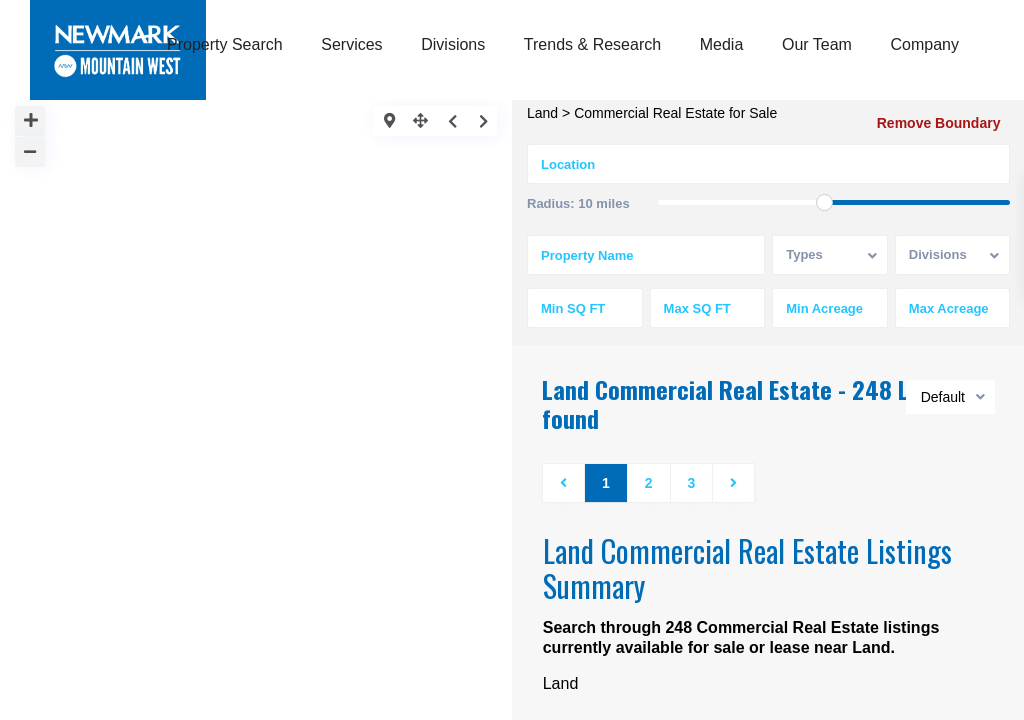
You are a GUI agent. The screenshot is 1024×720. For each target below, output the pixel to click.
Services (351, 44)
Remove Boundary (940, 123)
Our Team (817, 44)
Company (925, 44)
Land (542, 113)
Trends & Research (592, 44)
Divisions (453, 44)
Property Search (225, 44)
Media (722, 44)
